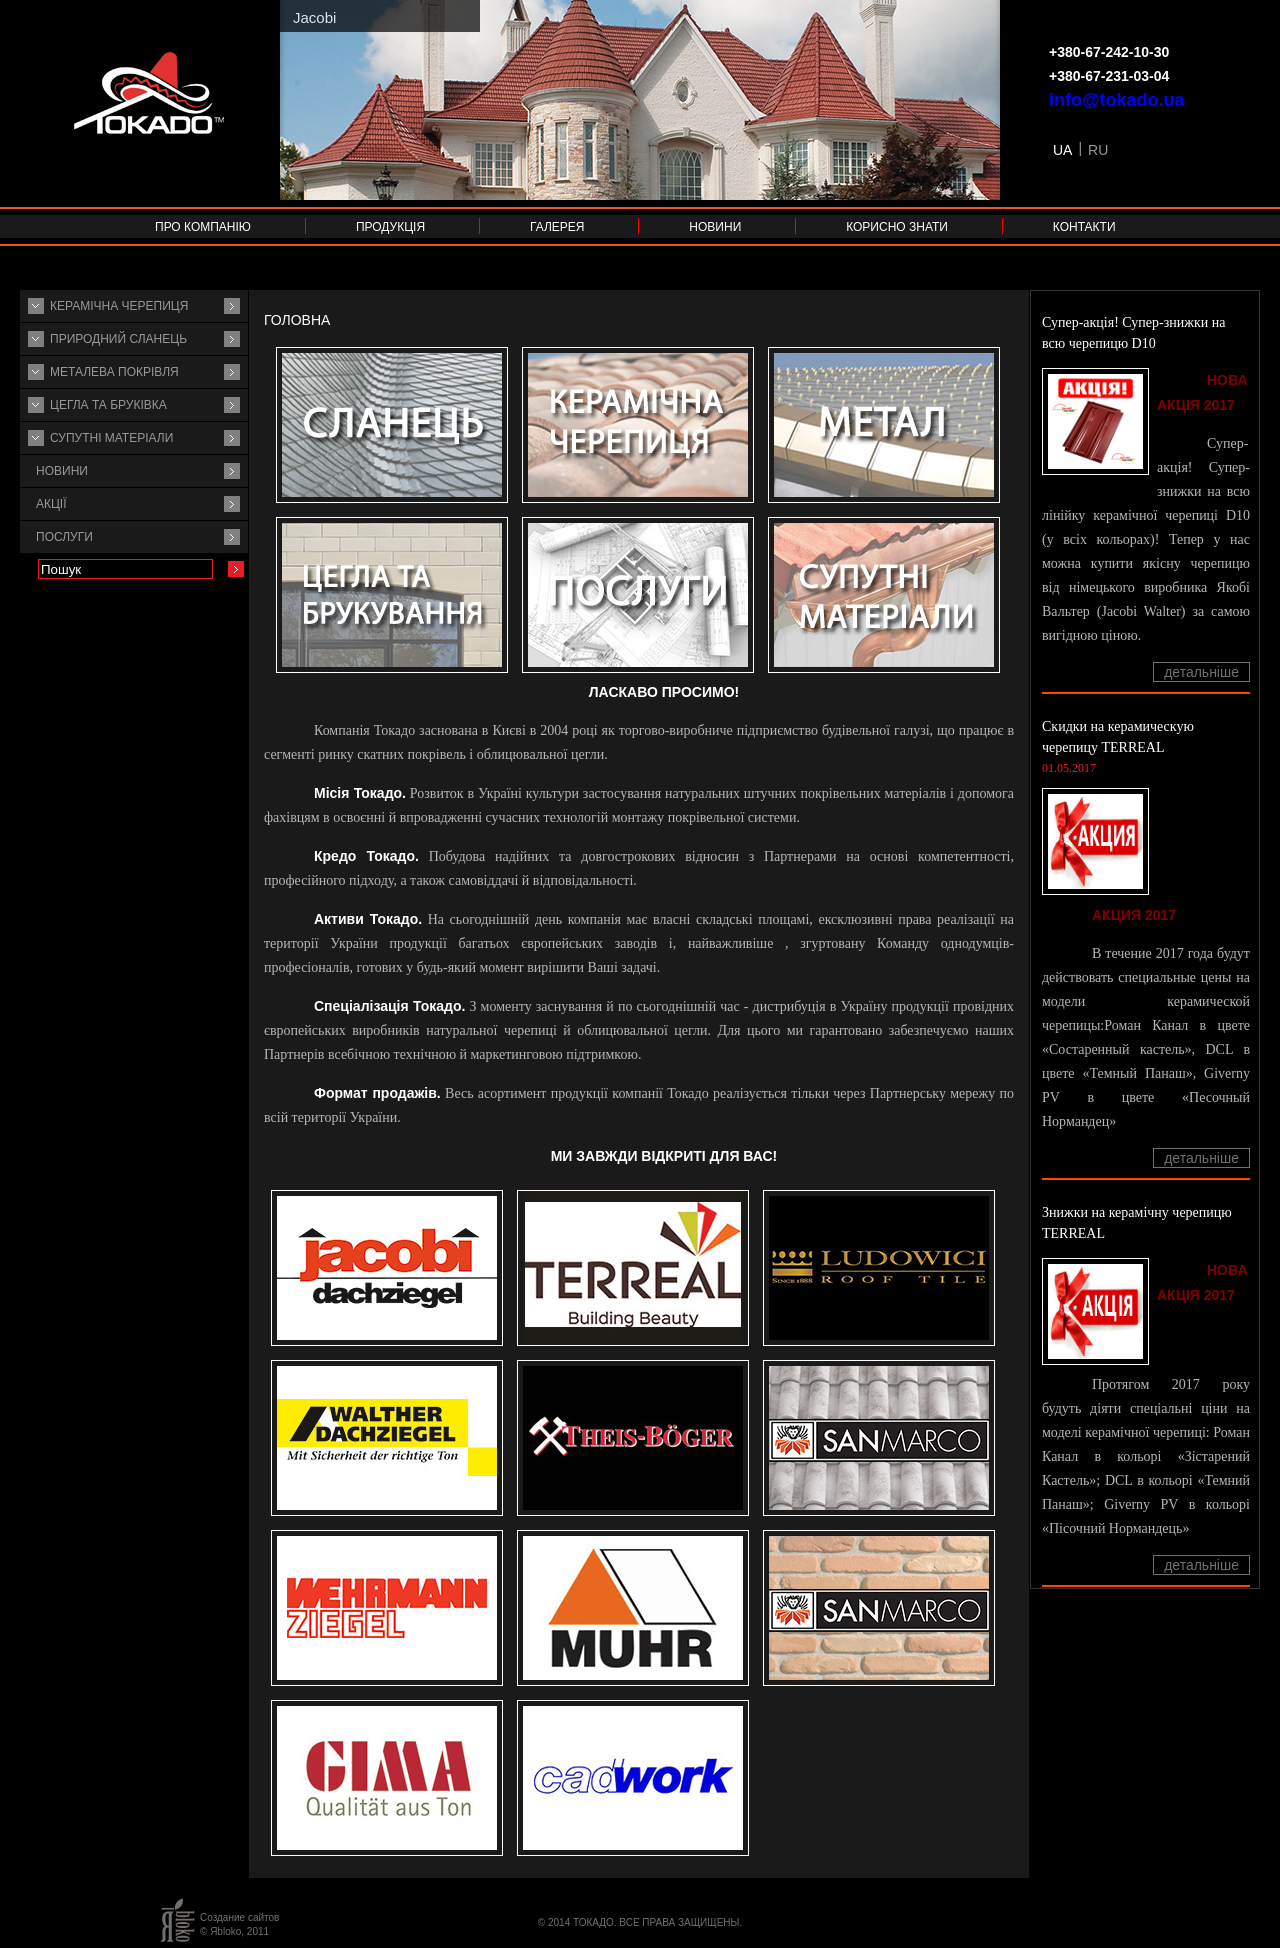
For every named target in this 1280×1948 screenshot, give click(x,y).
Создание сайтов (239, 1917)
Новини (715, 227)
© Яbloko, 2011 (234, 1931)
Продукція (390, 227)
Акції (51, 504)
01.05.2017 (1069, 768)
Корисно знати (897, 227)
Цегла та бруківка (108, 405)
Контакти (1084, 227)
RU (1098, 150)
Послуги (64, 537)
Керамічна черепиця (119, 306)
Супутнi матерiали (111, 438)
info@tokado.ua (1117, 100)
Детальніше (1201, 672)
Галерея (557, 227)
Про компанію (203, 227)
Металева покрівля (114, 372)
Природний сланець (118, 339)
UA (1062, 150)
